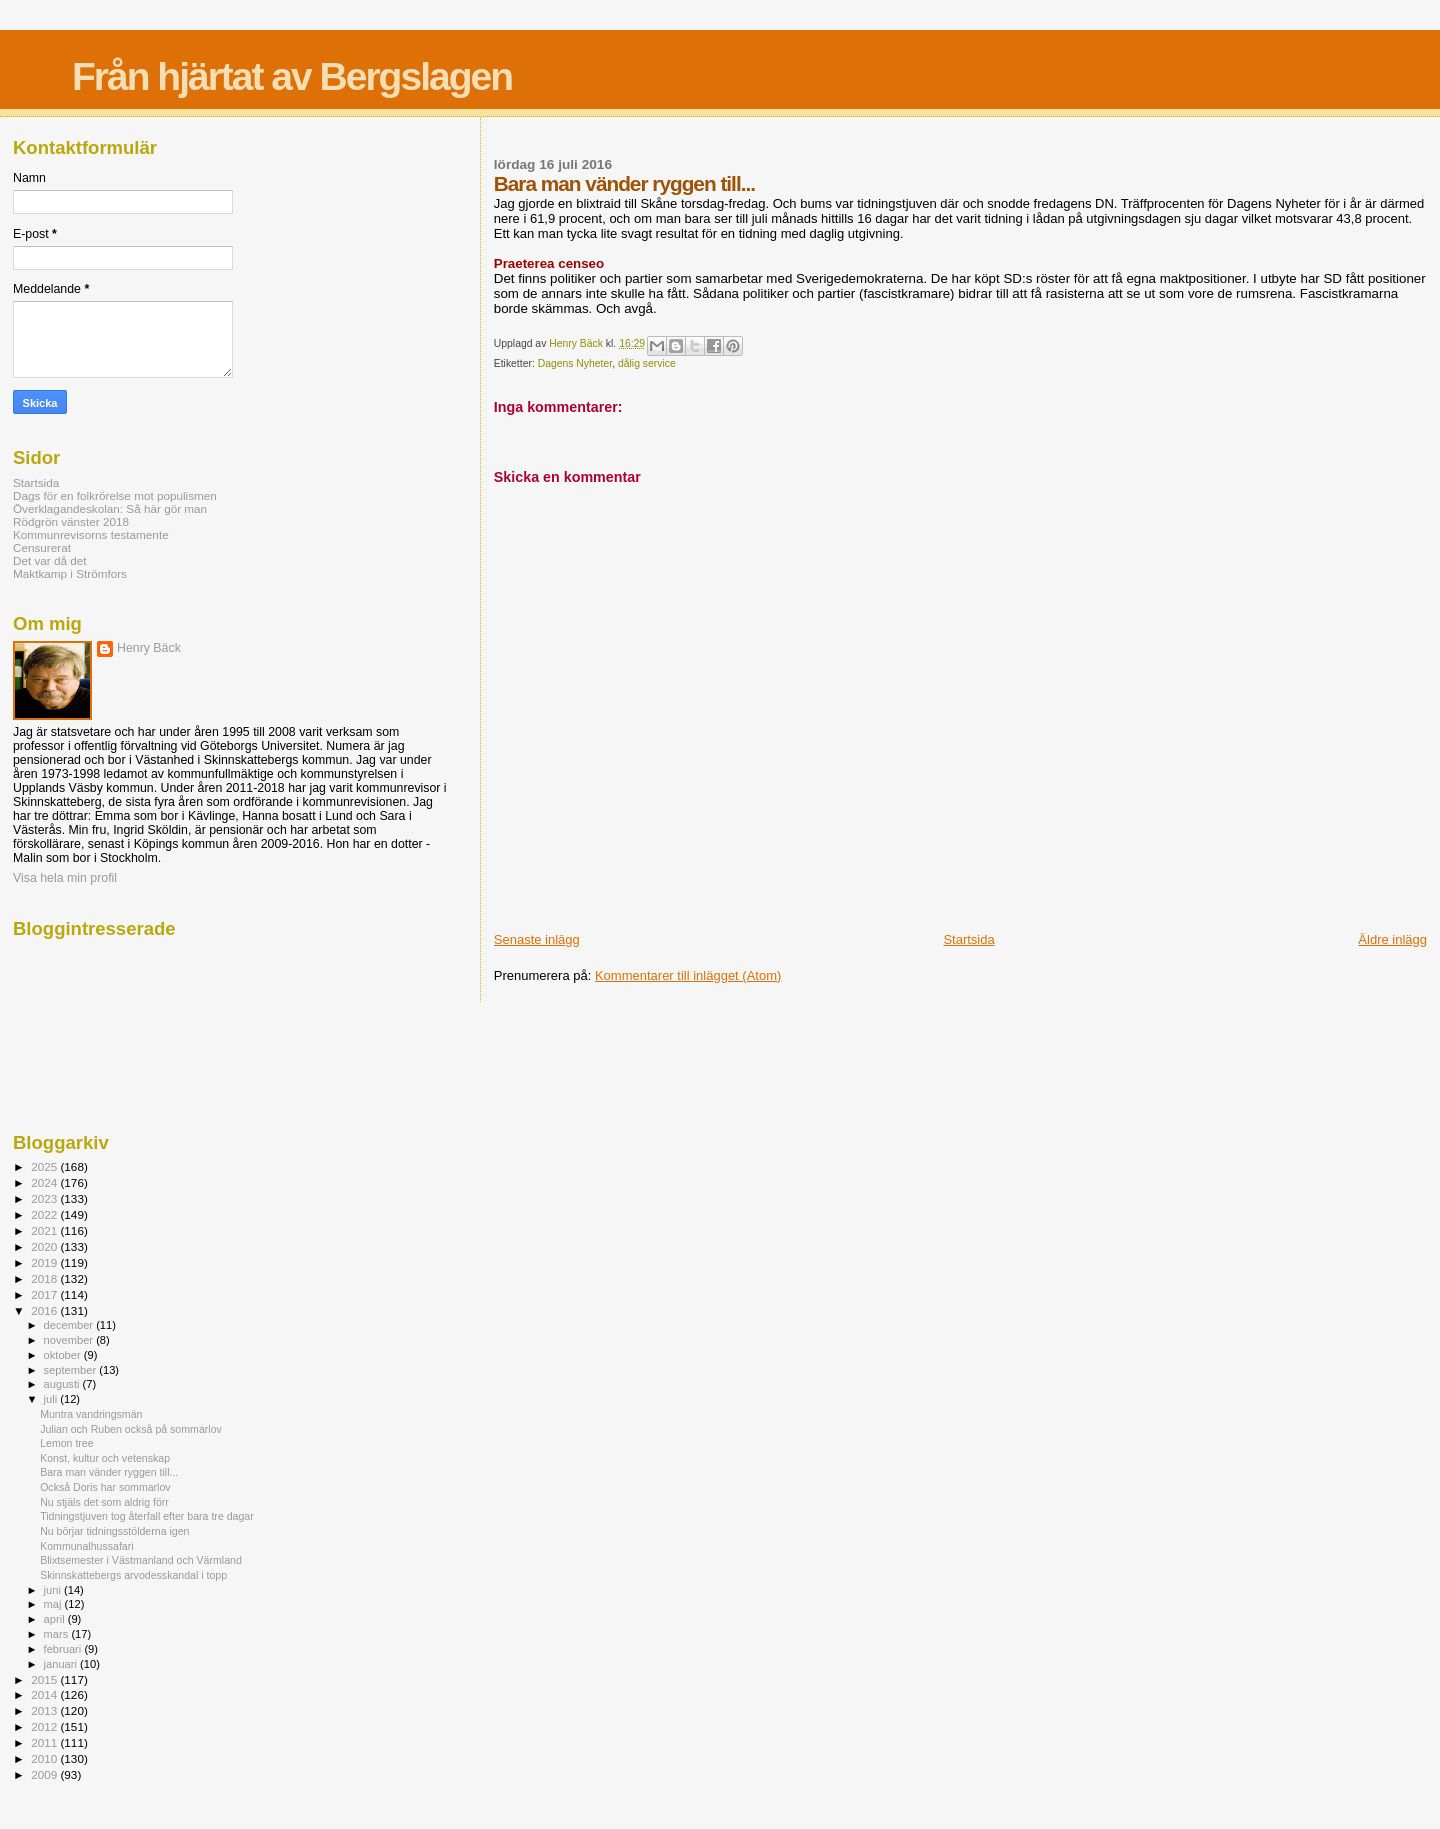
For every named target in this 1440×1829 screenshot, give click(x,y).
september (72, 1370)
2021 (45, 1230)
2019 (45, 1262)
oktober (64, 1355)
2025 (45, 1166)
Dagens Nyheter (575, 363)
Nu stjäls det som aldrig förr (104, 1502)
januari (62, 1664)
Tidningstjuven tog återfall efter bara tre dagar (147, 1516)
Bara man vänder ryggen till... (109, 1472)
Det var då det (50, 560)
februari (64, 1649)
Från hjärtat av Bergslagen (292, 76)
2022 (45, 1214)
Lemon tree (67, 1443)
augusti (63, 1384)
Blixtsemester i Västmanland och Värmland (141, 1560)
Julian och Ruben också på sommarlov (131, 1429)
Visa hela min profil (65, 878)
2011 (45, 1742)
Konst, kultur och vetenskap (105, 1458)
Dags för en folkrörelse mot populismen (115, 495)
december (70, 1325)
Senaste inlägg (537, 939)
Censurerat (42, 547)
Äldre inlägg (1392, 939)
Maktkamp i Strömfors (70, 573)
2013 (45, 1710)
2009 (45, 1774)
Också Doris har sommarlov (105, 1487)
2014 (45, 1694)
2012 (45, 1726)
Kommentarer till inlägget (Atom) (688, 975)
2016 (45, 1310)
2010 (45, 1758)
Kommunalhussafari (86, 1546)
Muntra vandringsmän (91, 1414)
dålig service (647, 363)
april (56, 1619)
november (70, 1340)
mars (58, 1634)
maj (54, 1604)
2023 (45, 1198)
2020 (45, 1246)
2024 (45, 1182)
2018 (45, 1278)
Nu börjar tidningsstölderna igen (114, 1531)
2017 (45, 1294)
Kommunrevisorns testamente (91, 534)
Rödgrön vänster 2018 (71, 521)
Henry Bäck (149, 648)
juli (52, 1399)
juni (54, 1590)
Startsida (968, 939)
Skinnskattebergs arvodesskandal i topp (133, 1575)
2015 (45, 1679)
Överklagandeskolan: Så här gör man (110, 508)
